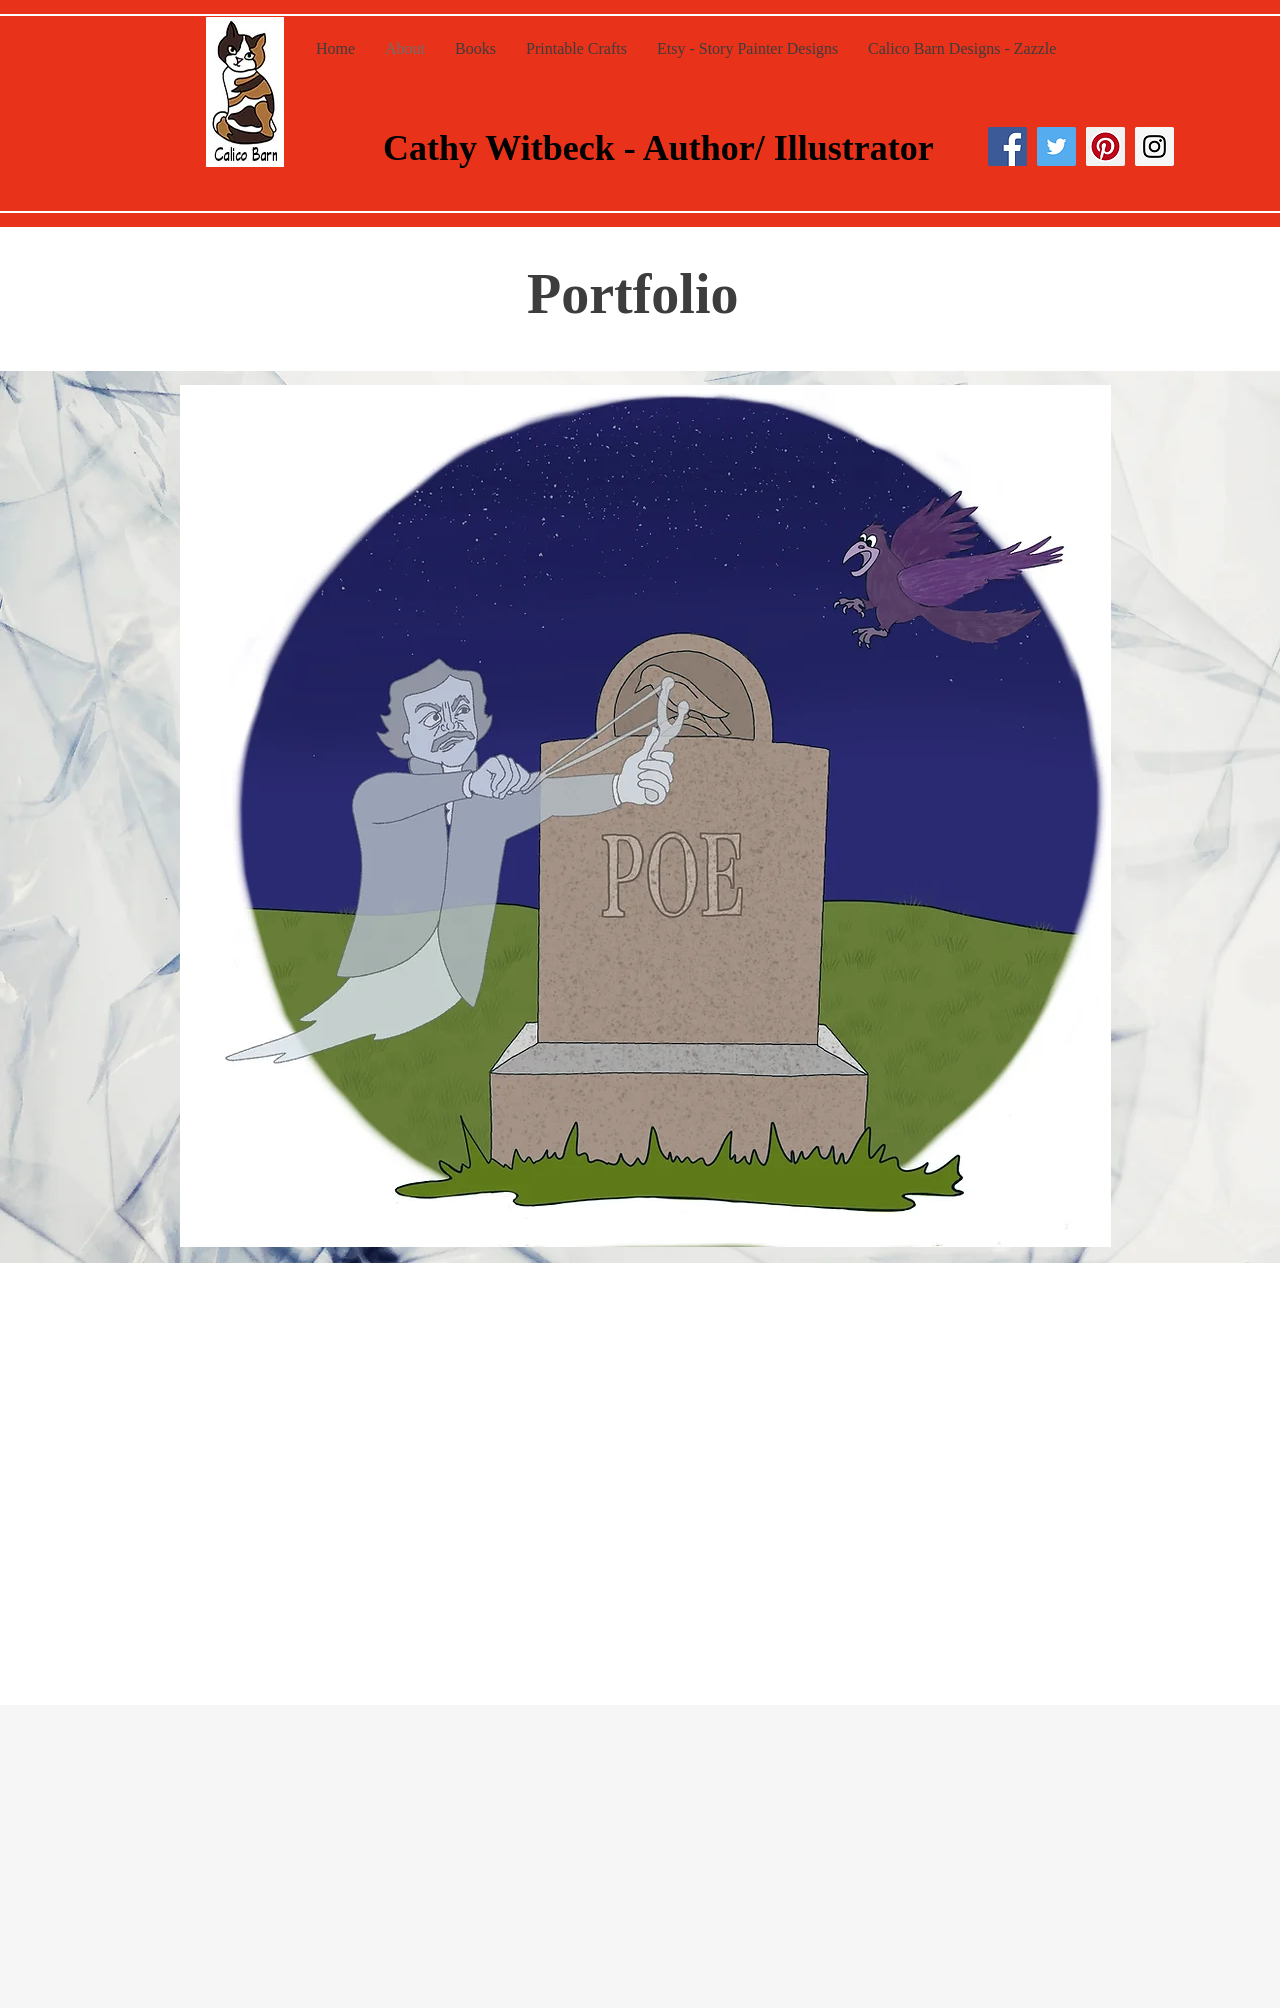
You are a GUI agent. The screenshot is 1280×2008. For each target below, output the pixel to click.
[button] (645, 816)
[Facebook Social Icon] (1007, 146)
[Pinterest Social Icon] (1105, 146)
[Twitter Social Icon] (1056, 146)
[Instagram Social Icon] (1154, 146)
